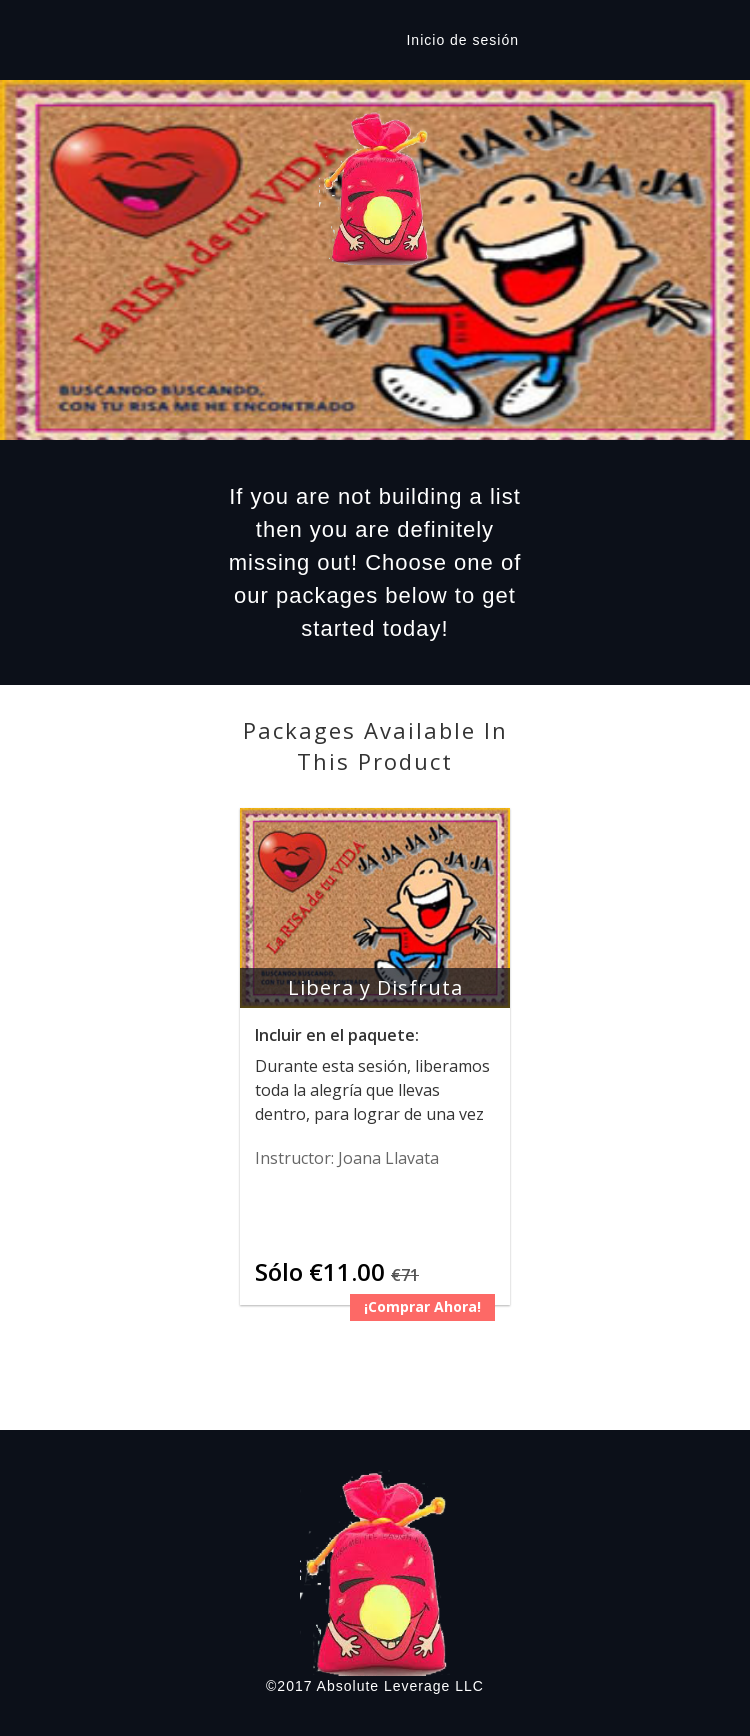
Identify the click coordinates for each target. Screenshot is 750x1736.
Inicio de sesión (462, 40)
